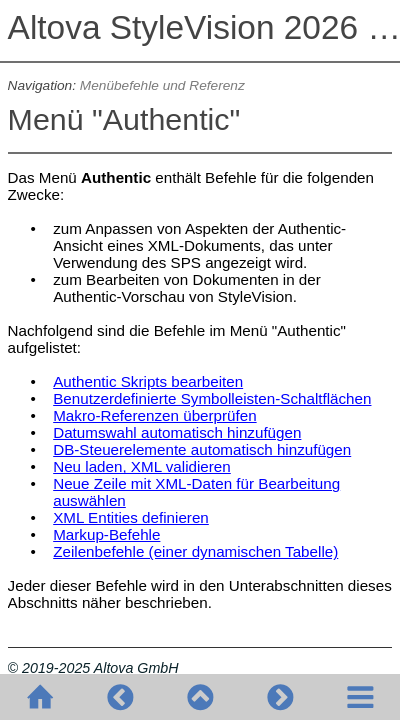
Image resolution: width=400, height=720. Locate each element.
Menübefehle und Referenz (162, 85)
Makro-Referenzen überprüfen (154, 415)
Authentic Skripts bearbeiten (148, 381)
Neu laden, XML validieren (142, 466)
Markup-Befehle (106, 534)
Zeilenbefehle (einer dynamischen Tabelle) (195, 551)
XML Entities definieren (131, 517)
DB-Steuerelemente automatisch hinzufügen (202, 449)
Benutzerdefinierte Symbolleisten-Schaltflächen (212, 398)
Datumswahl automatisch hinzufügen (177, 432)
